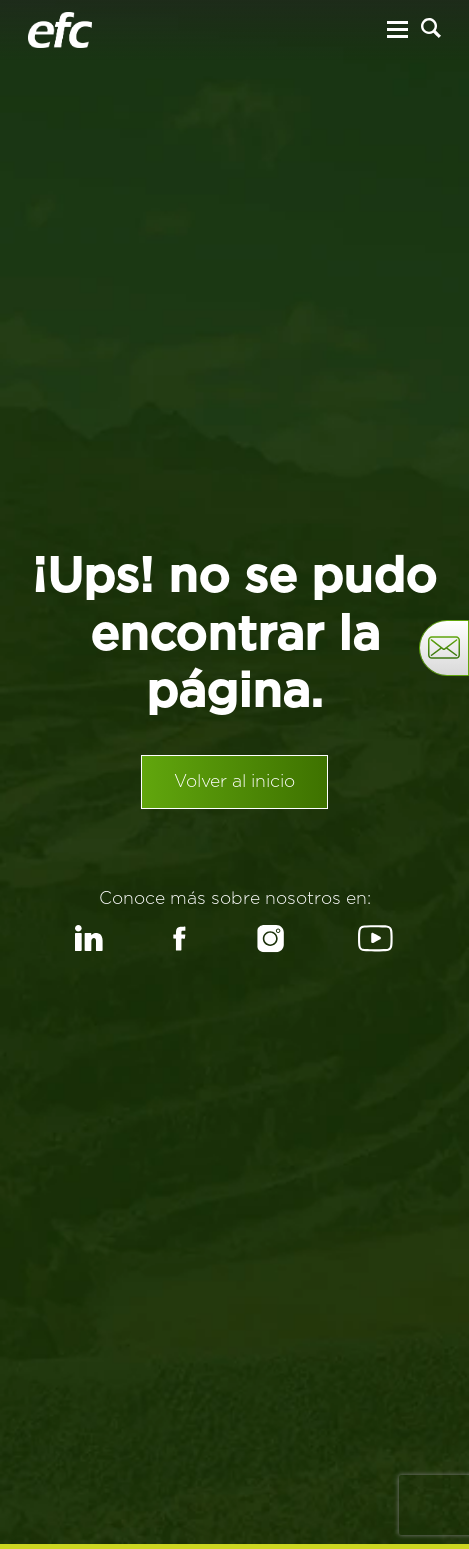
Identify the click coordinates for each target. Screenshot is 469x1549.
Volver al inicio (234, 782)
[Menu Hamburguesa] (398, 29)
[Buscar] (431, 28)
